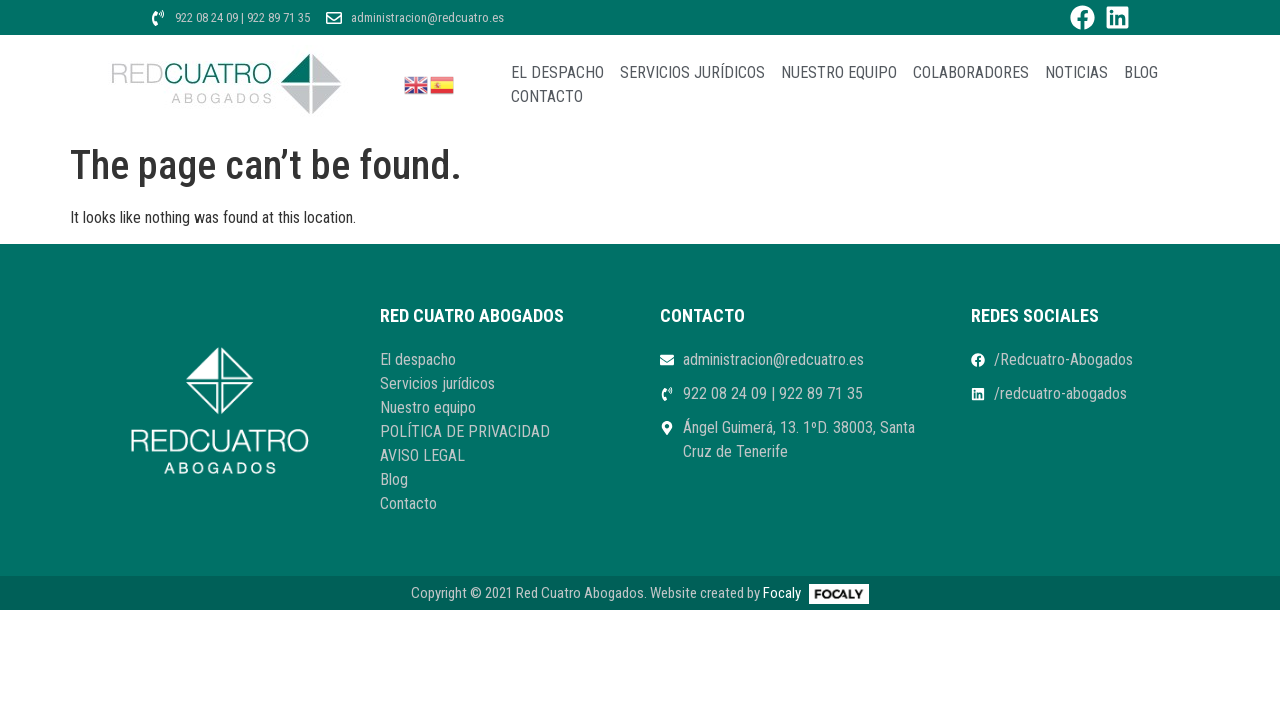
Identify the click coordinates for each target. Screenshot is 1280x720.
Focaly (782, 593)
